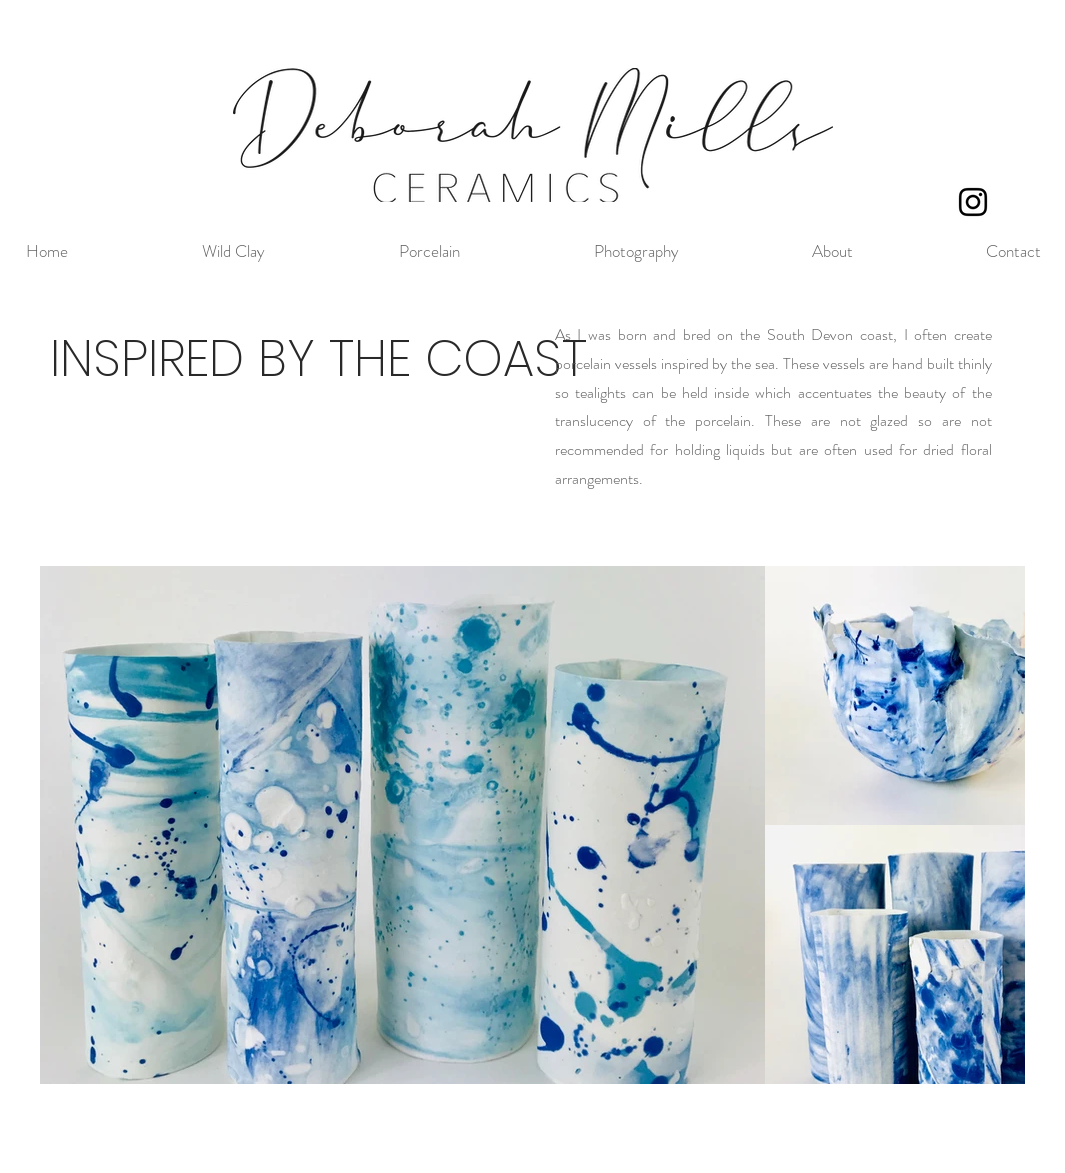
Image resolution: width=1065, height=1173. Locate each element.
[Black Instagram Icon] (973, 202)
